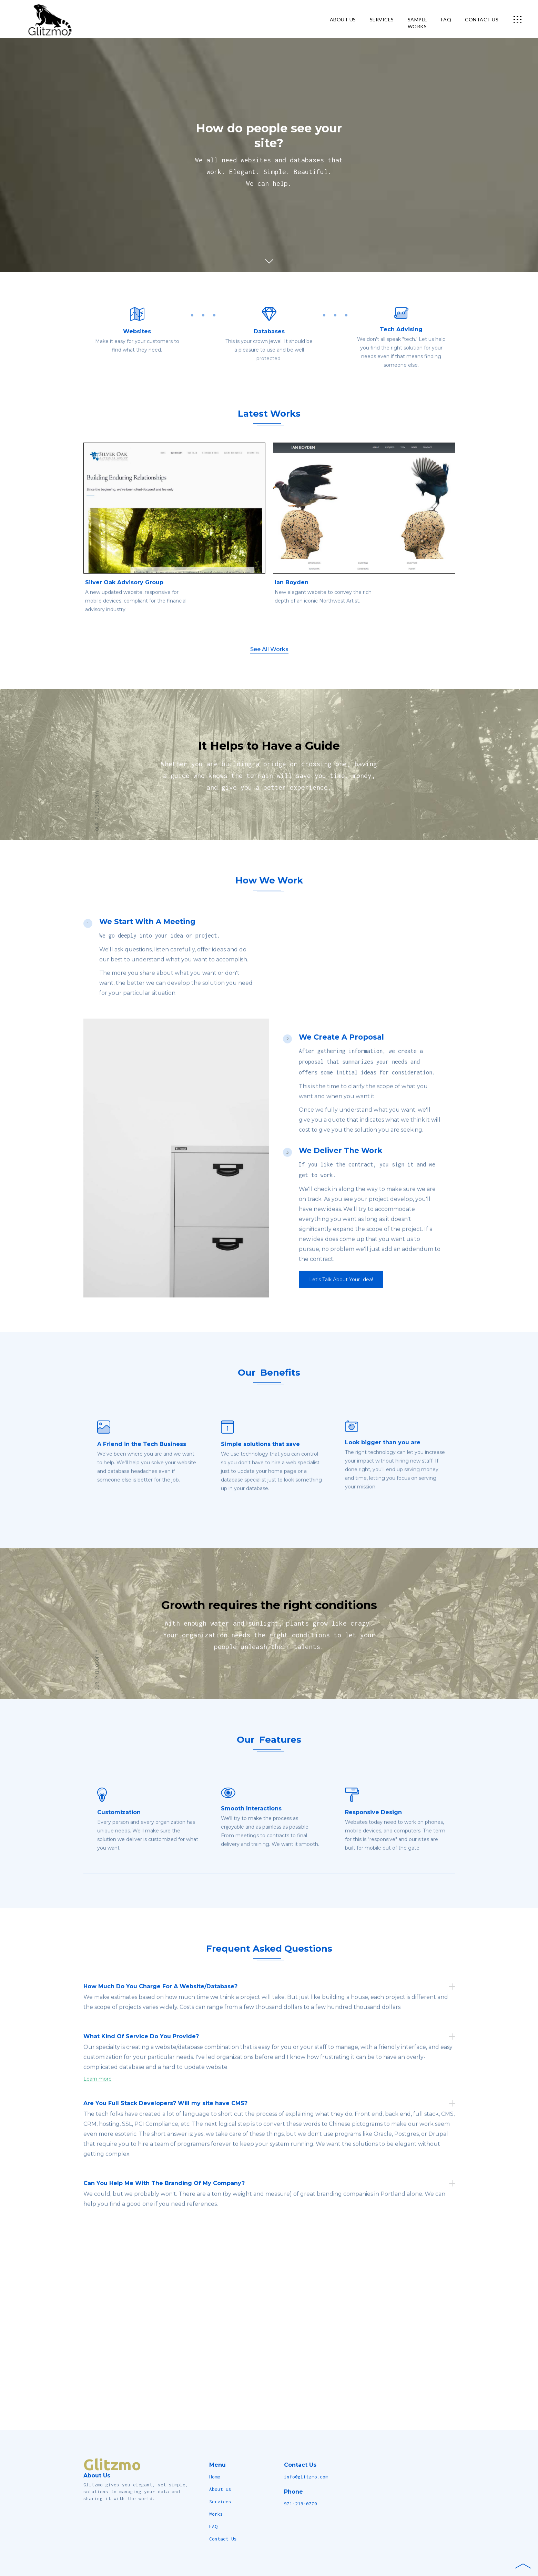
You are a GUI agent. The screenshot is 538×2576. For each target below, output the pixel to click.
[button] (519, 19)
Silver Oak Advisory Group (124, 598)
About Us (220, 2489)
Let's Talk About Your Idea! (341, 1295)
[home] (40, 19)
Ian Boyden (291, 598)
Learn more (97, 2095)
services (382, 19)
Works (216, 2514)
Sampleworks (417, 23)
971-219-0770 (300, 2503)
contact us (481, 19)
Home (214, 2476)
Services (220, 2501)
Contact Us (223, 2539)
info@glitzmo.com (306, 2476)
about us (343, 19)
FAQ (446, 19)
